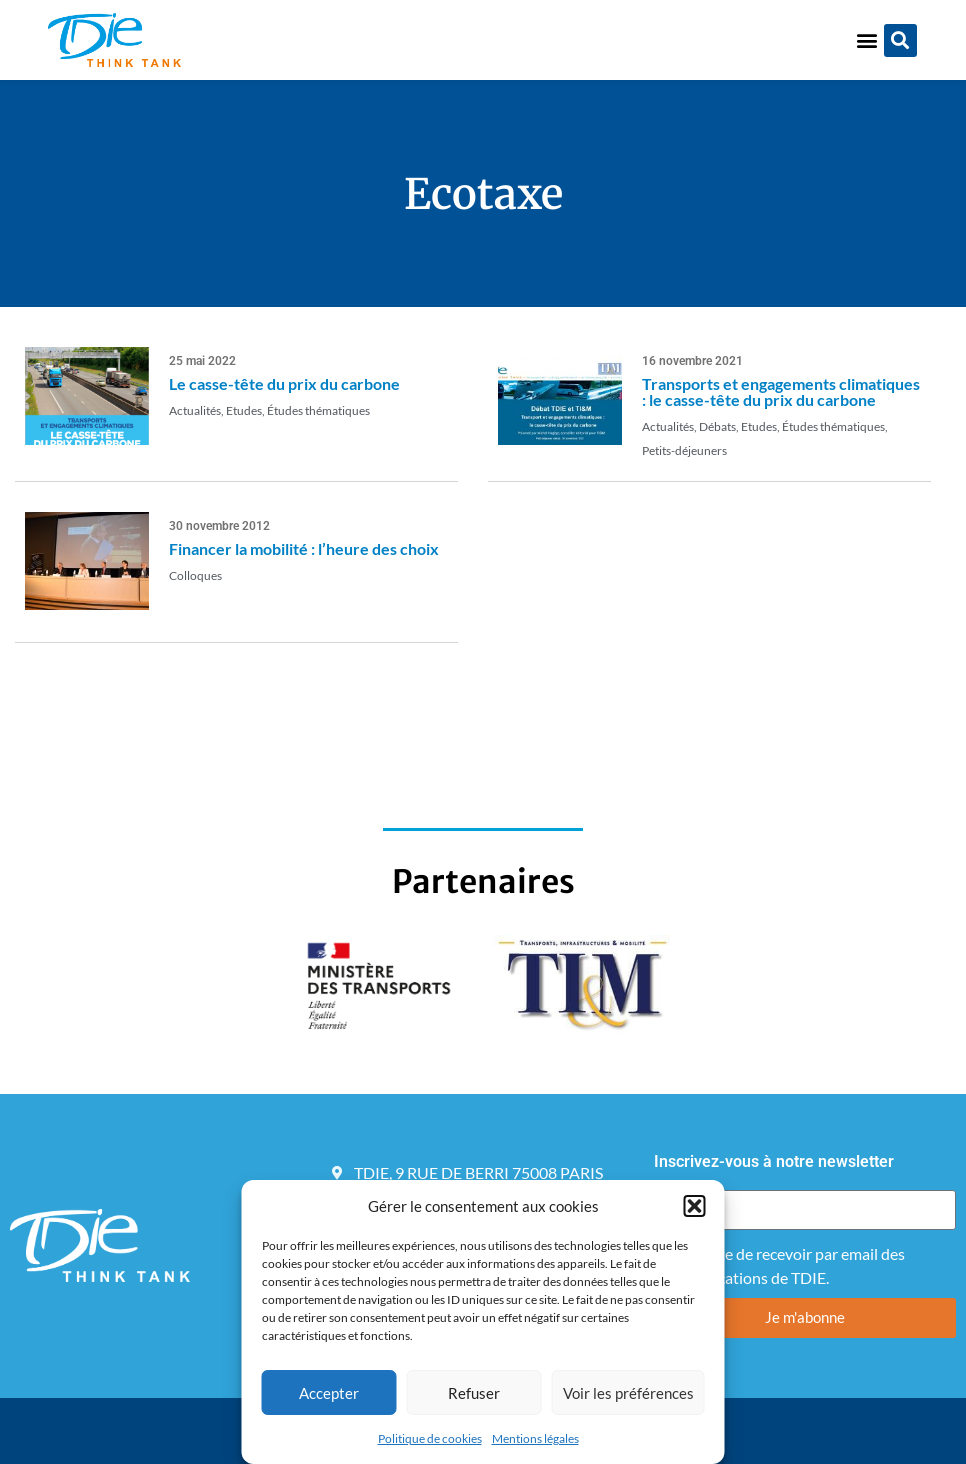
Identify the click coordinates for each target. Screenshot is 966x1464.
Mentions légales (535, 1438)
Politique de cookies (430, 1438)
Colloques (195, 575)
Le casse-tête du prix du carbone (284, 383)
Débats (717, 426)
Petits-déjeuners (684, 450)
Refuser (474, 1393)
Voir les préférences (628, 1393)
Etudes (244, 410)
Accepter (329, 1393)
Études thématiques (318, 410)
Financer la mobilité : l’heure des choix (304, 548)
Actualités (195, 410)
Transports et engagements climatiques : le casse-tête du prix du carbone (781, 391)
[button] (695, 1206)
